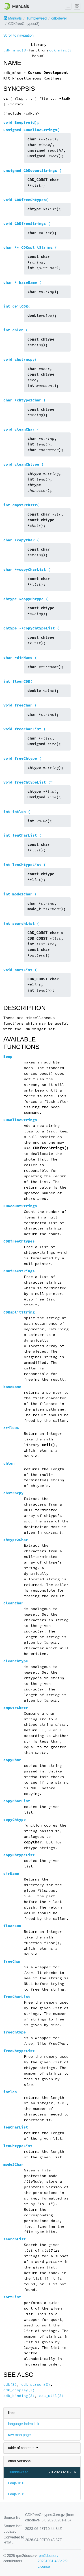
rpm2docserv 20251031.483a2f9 (52, 2558)
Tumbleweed (36, 18)
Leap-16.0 (16, 2483)
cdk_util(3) (51, 2395)
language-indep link (23, 2424)
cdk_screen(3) (35, 2384)
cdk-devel (59, 18)
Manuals (13, 18)
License (44, 2566)
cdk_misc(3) (16, 50)
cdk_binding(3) (19, 2395)
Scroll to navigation (18, 35)
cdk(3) (10, 2384)
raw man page (19, 2435)
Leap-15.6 (16, 2494)
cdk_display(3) (19, 2390)
